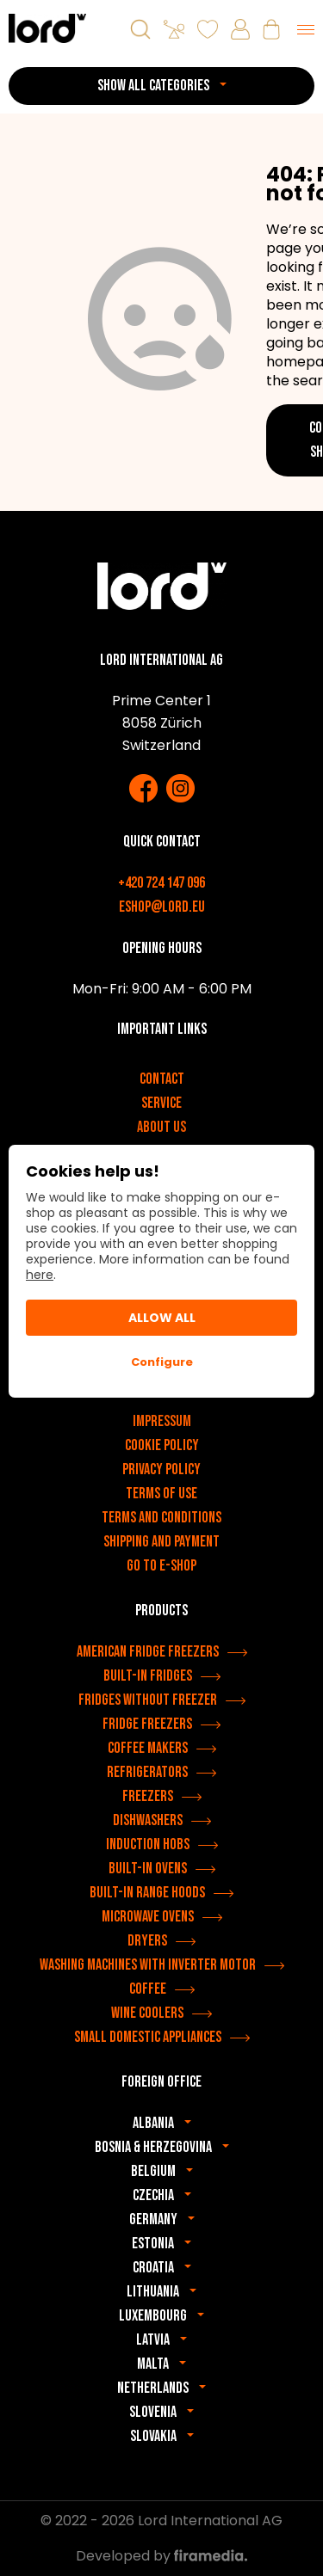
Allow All (162, 1317)
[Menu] (305, 29)
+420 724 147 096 (161, 883)
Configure (162, 1362)
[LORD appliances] (47, 28)
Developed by (161, 2556)
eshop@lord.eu (162, 907)
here (39, 1274)
